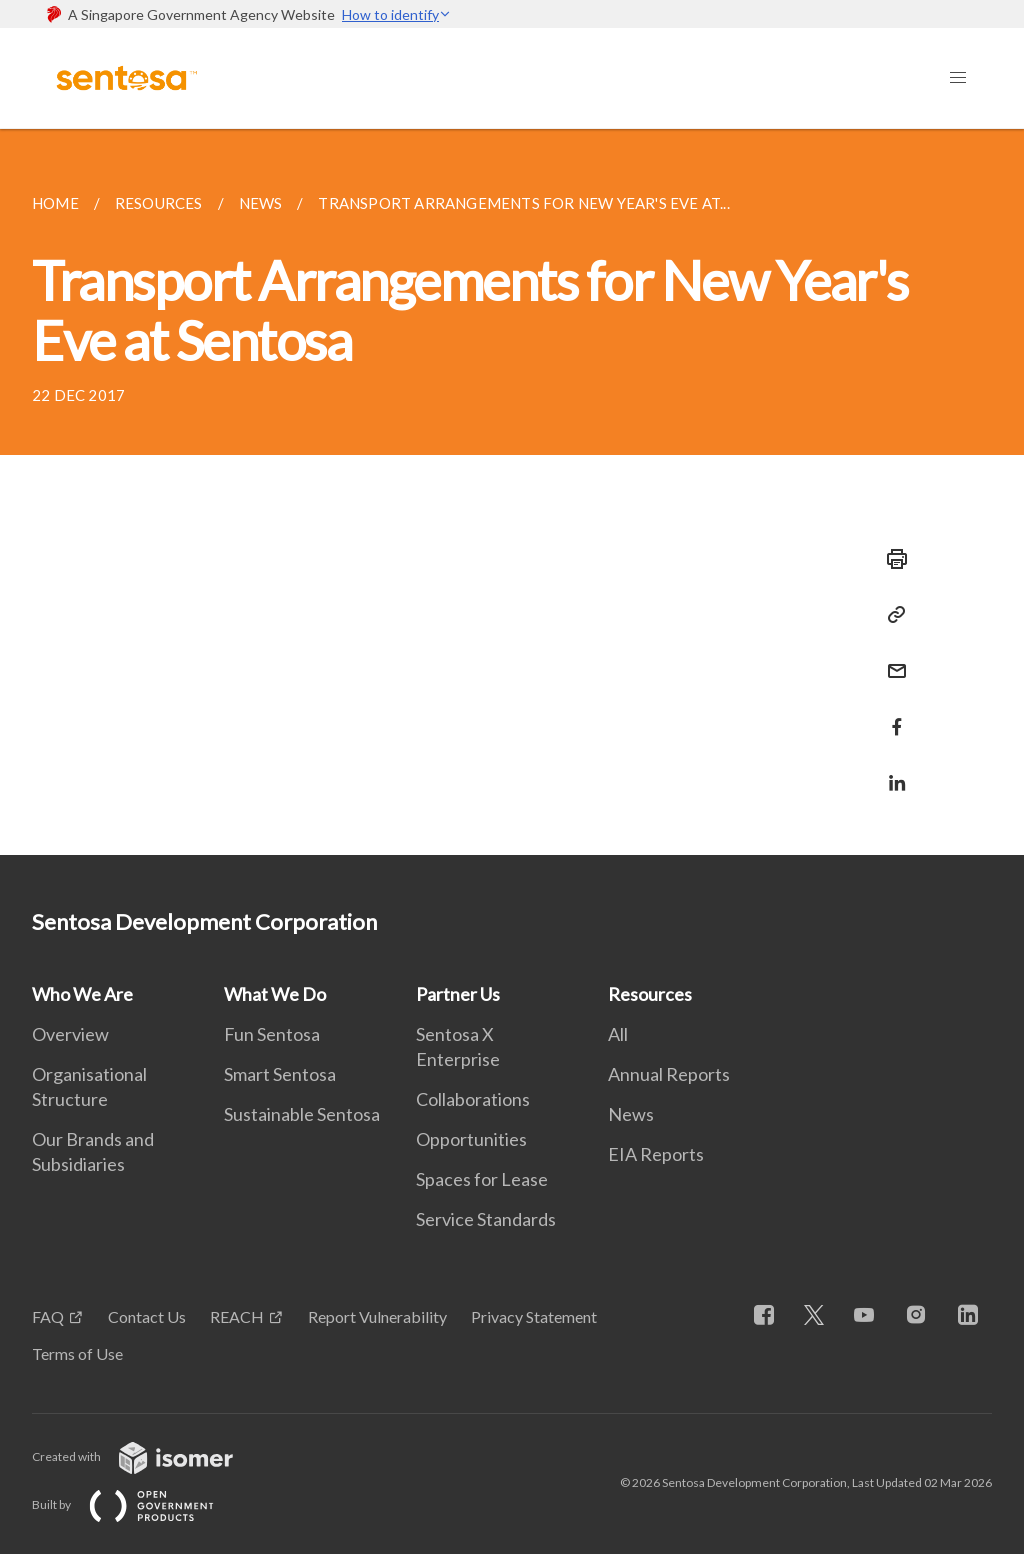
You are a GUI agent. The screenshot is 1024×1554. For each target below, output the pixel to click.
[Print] (891, 559)
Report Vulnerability (377, 1316)
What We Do (275, 994)
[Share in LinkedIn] (891, 770)
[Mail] (891, 658)
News (631, 1114)
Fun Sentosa (272, 1034)
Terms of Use (77, 1353)
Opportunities (471, 1139)
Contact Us (147, 1316)
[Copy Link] (891, 615)
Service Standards (486, 1219)
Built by (139, 1504)
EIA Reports (656, 1154)
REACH (237, 1316)
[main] (512, 492)
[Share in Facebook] (891, 714)
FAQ (48, 1316)
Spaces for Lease (482, 1179)
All (618, 1034)
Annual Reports (669, 1074)
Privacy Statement (534, 1316)
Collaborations (473, 1099)
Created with (148, 1456)
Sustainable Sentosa (302, 1114)
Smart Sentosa (280, 1074)
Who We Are (82, 994)
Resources (650, 994)
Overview (70, 1034)
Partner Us (458, 994)
